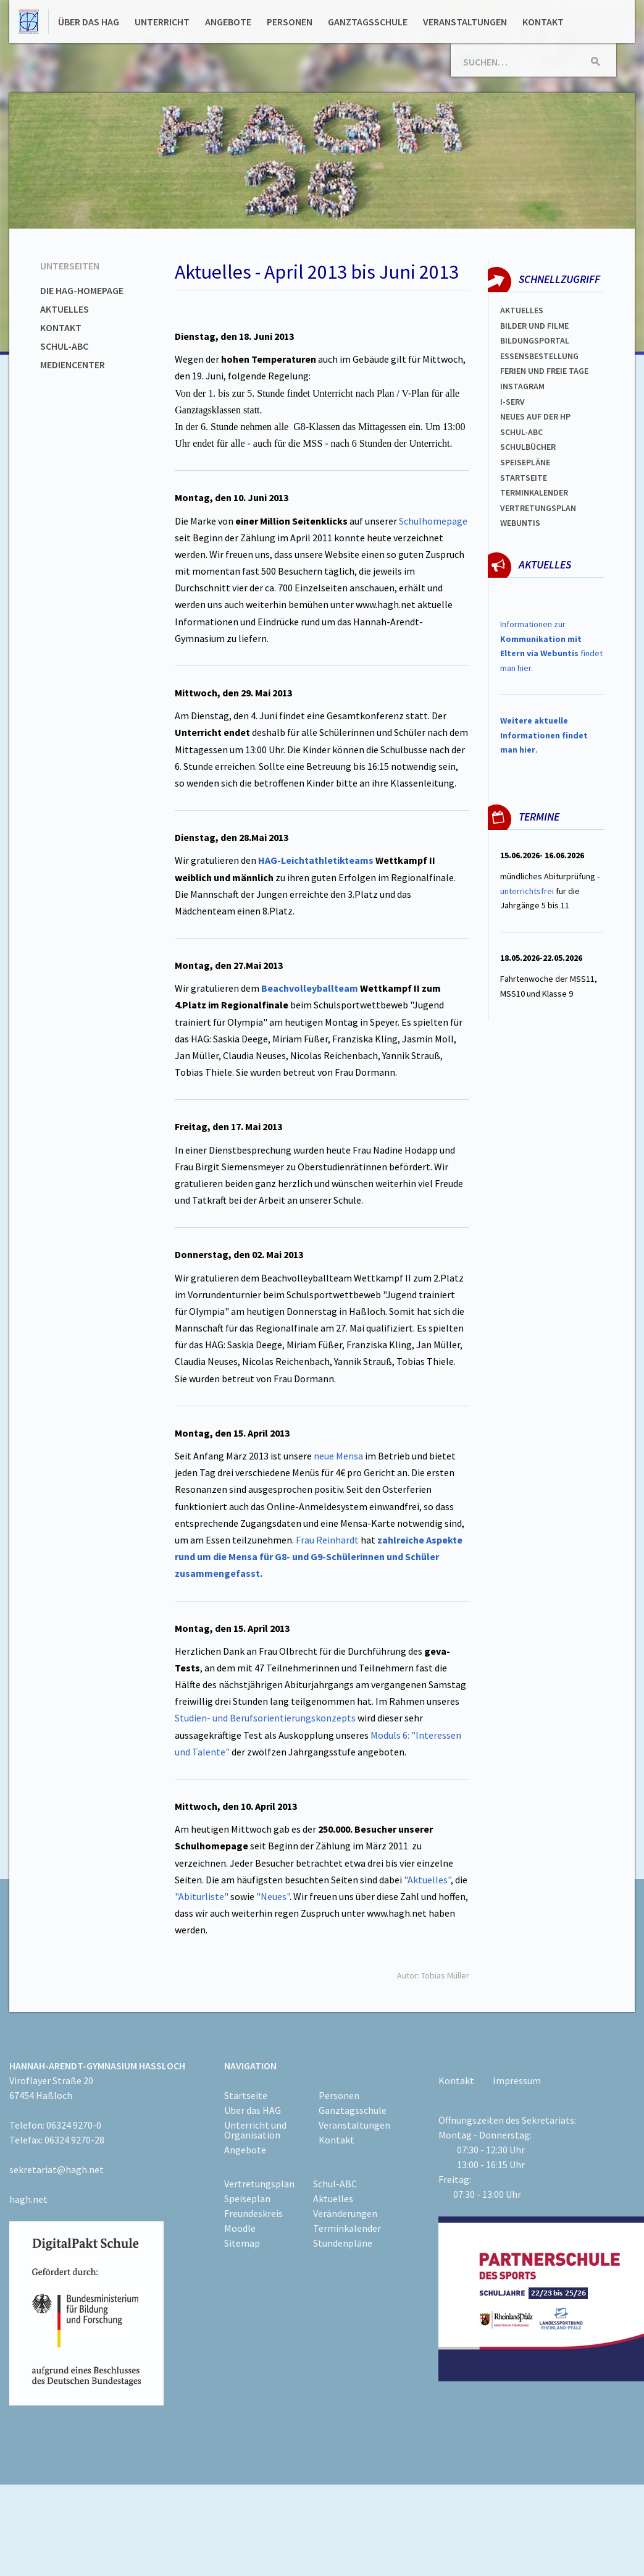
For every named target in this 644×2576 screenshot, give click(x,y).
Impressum (517, 2080)
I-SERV (512, 401)
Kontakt (543, 21)
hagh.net (28, 2199)
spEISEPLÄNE (525, 462)
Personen (289, 21)
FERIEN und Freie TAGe (544, 370)
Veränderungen (345, 2213)
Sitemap (242, 2243)
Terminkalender (534, 492)
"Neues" (273, 1896)
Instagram (522, 386)
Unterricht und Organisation (255, 2130)
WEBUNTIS (520, 522)
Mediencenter (72, 364)
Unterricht (162, 21)
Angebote (228, 21)
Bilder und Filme (534, 325)
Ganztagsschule (368, 21)
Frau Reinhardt (326, 1540)
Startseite (523, 477)
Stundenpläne (342, 2243)
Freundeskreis (253, 2213)
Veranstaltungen (465, 21)
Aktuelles (64, 309)
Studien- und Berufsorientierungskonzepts (265, 1718)
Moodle (240, 2228)
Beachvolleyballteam (309, 988)
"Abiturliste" (202, 1896)
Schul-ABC (64, 346)
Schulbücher (528, 446)
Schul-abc (521, 431)
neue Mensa (339, 1456)
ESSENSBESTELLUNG (539, 355)
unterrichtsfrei (527, 891)
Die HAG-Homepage (81, 290)
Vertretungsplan (538, 507)
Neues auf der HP (535, 416)
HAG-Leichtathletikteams (316, 860)
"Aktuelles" (427, 1879)
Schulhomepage (433, 521)
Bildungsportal (534, 340)
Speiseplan (247, 2198)
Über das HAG (88, 21)
